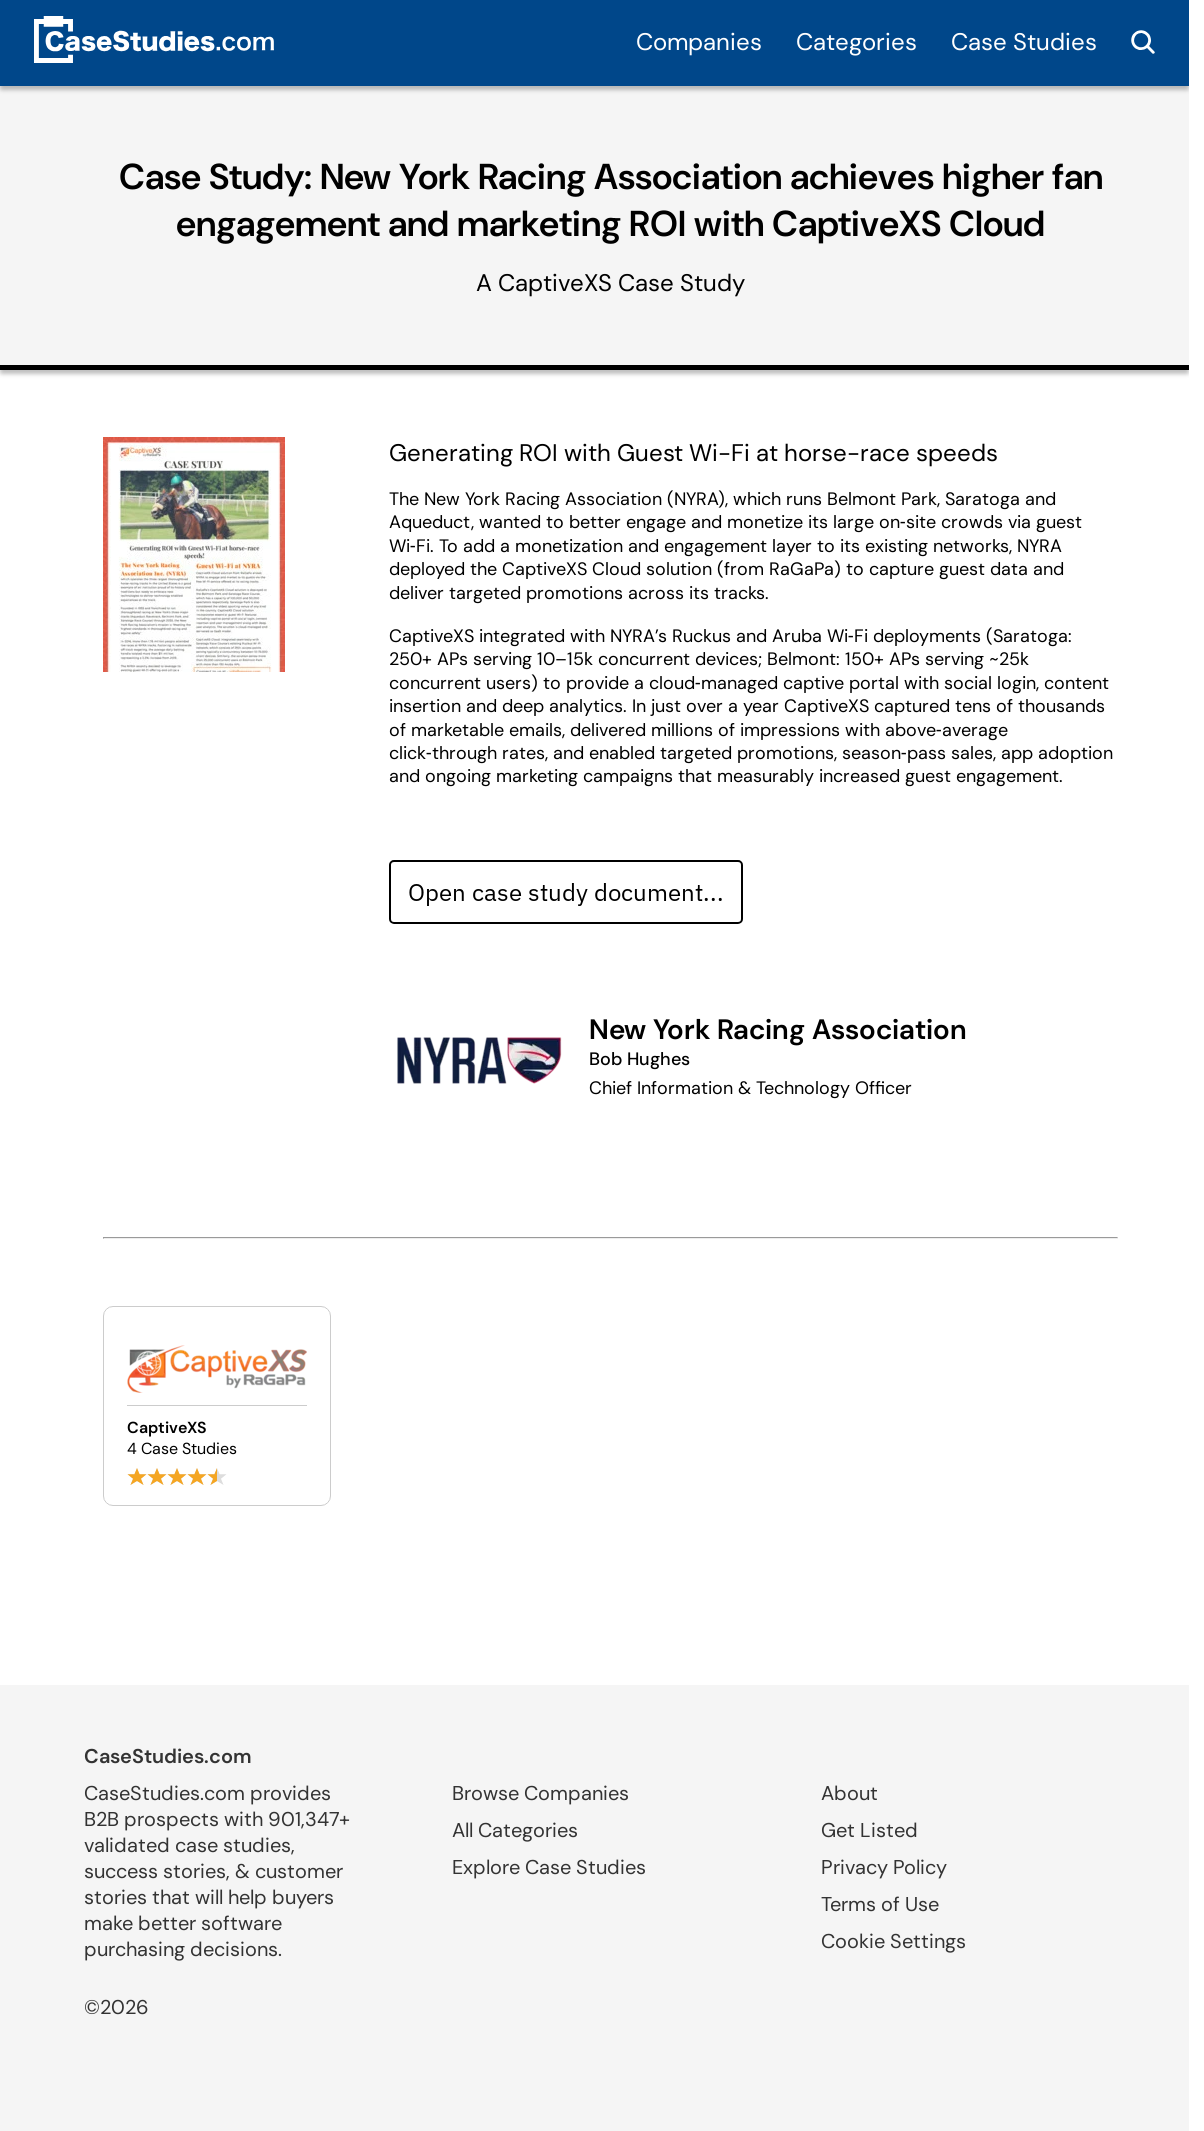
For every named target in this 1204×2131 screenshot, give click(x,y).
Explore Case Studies (549, 1867)
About (849, 1793)
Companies (699, 41)
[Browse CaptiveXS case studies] (217, 1406)
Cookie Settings (893, 1941)
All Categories (515, 1830)
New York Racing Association (778, 1029)
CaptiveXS (555, 282)
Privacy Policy (884, 1867)
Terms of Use (880, 1904)
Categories (856, 41)
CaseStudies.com (168, 1756)
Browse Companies (540, 1793)
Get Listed (869, 1830)
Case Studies (1024, 41)
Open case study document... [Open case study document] (566, 892)
